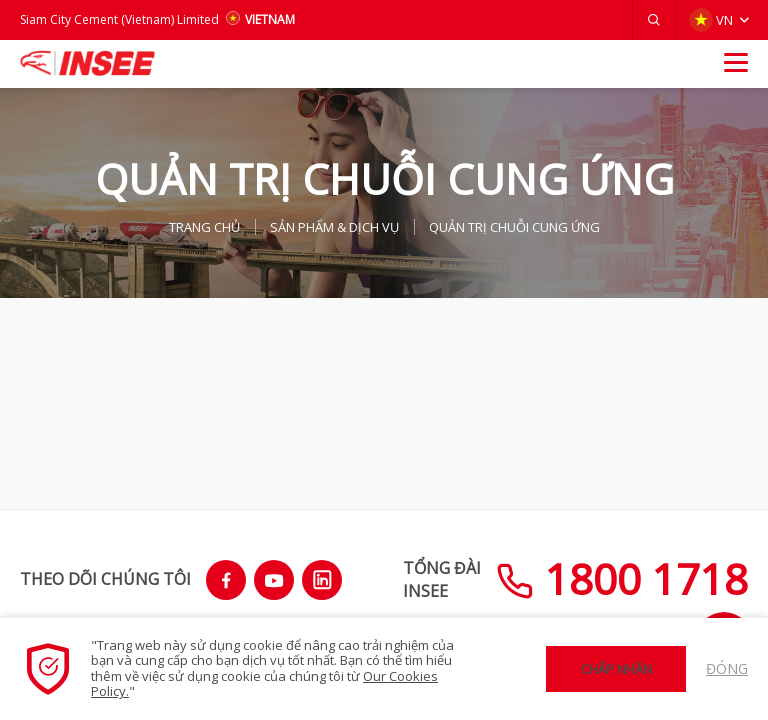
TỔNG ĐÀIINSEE (442, 579)
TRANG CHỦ (204, 227)
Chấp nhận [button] (616, 669)
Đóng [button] (727, 668)
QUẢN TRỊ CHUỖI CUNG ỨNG (514, 227)
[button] (654, 20)
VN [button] (711, 20)
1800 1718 (622, 578)
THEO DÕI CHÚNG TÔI (105, 579)
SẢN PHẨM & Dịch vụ (334, 227)
